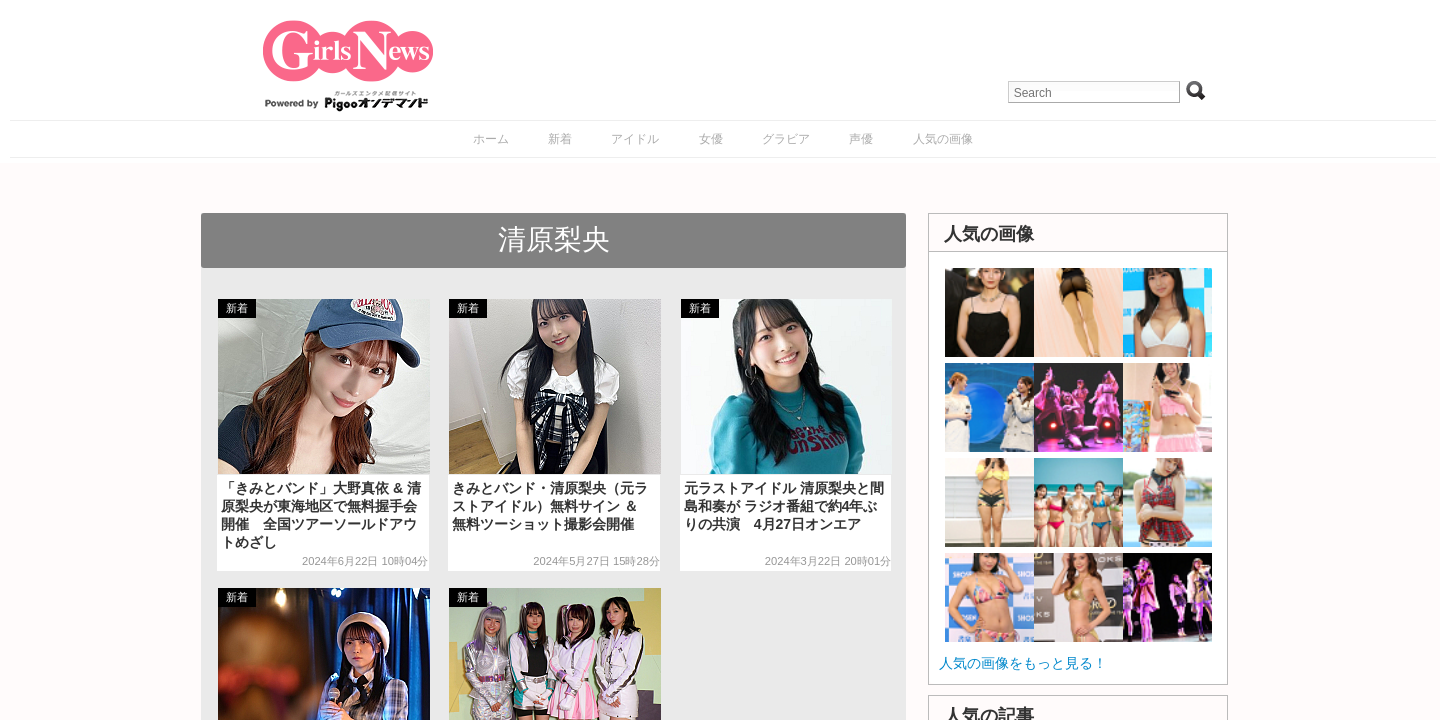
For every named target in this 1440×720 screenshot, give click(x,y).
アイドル (635, 139)
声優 (861, 139)
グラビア (786, 139)
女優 (711, 139)
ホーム (491, 139)
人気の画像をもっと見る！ (1023, 663)
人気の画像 (943, 139)
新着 (560, 139)
